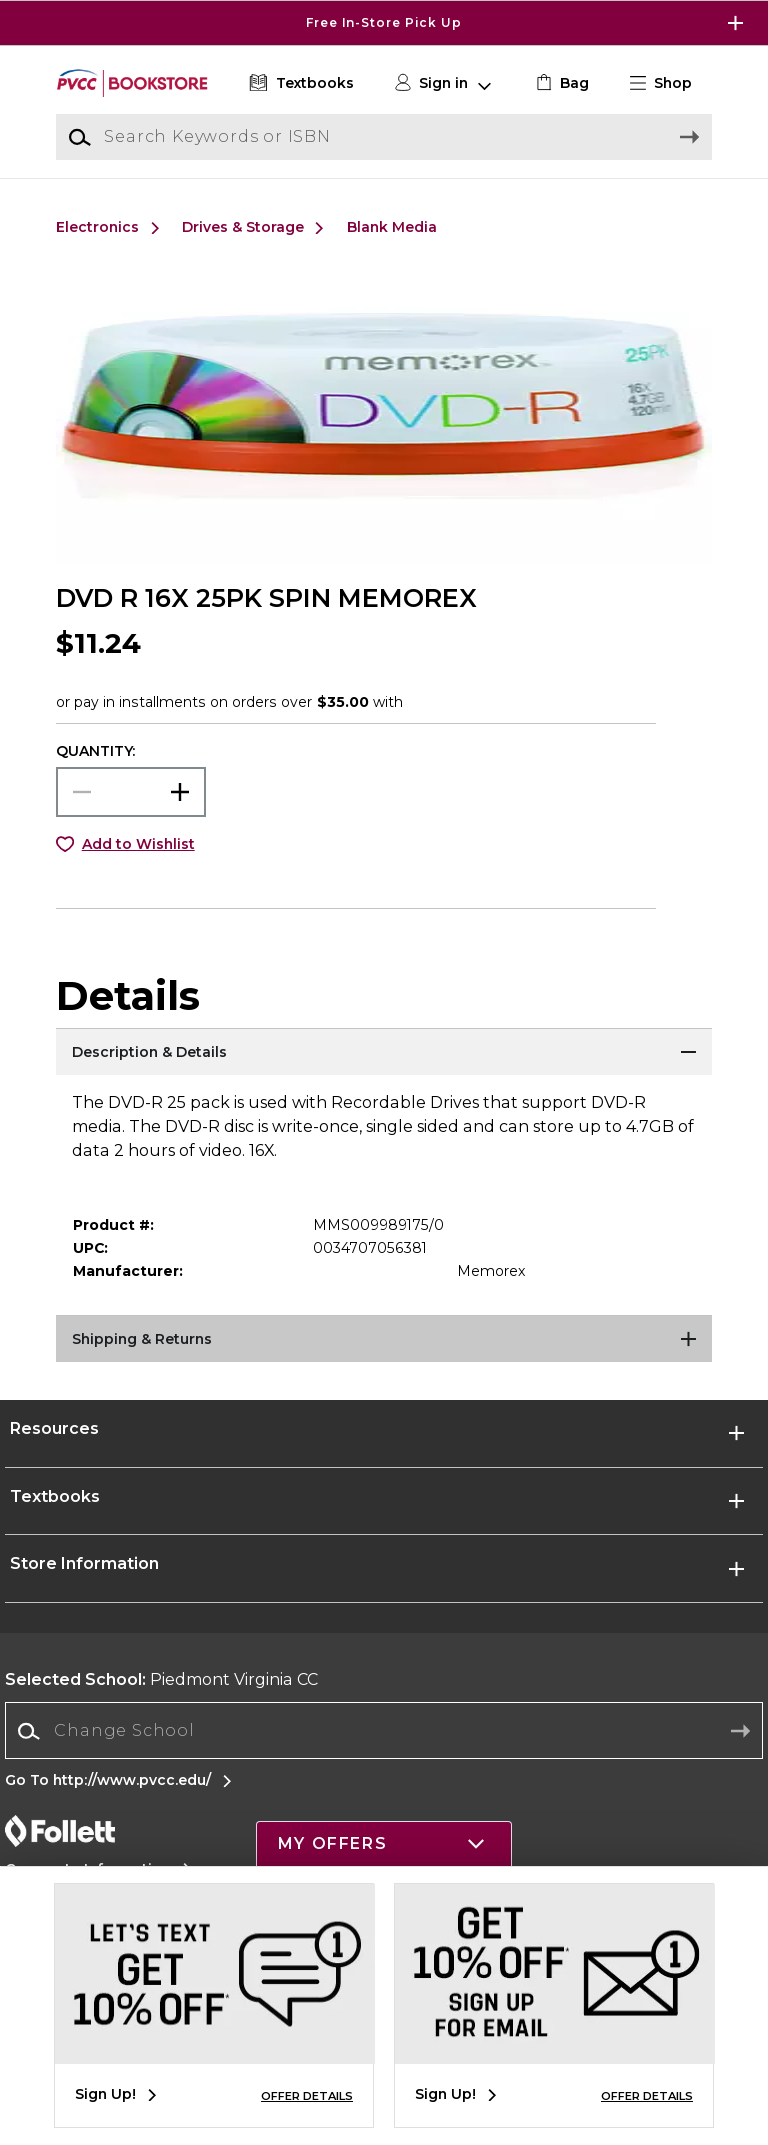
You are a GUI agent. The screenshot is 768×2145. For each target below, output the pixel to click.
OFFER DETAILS (307, 2096)
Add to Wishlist (138, 844)
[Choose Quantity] (131, 792)
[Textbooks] (299, 83)
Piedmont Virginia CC (161, 1679)
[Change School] (384, 1731)
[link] (560, 83)
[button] (669, 83)
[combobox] (384, 1731)
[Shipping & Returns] (384, 1340)
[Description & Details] (384, 1053)
